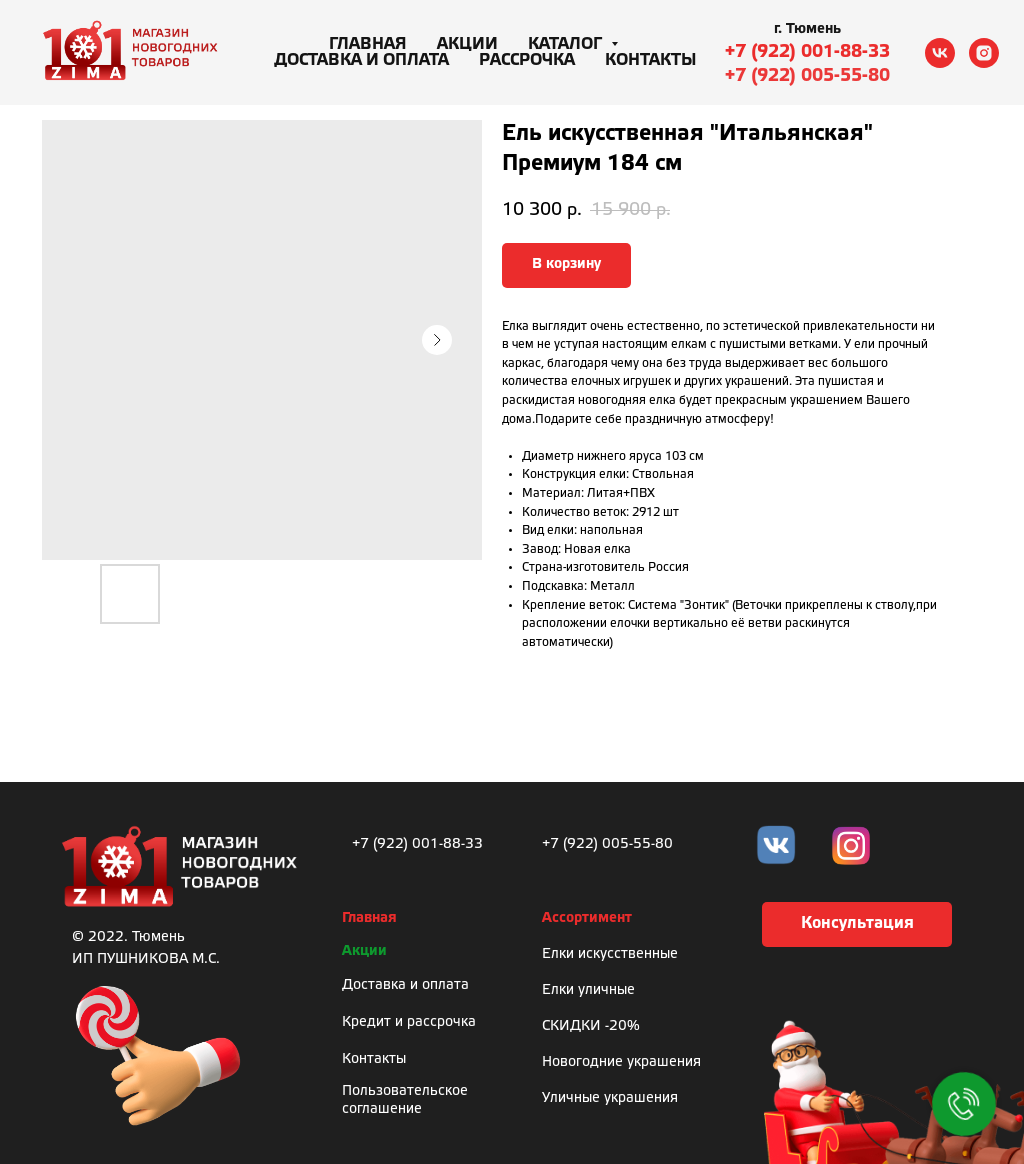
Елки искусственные (610, 954)
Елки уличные (588, 990)
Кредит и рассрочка (409, 1022)
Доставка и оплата (361, 60)
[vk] (940, 53)
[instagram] (984, 53)
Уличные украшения (610, 1098)
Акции (467, 44)
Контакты (651, 60)
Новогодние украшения (621, 1062)
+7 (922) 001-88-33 (807, 52)
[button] (857, 924)
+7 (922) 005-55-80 (807, 76)
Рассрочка (527, 60)
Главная (368, 44)
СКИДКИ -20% (591, 1026)
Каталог (567, 44)
